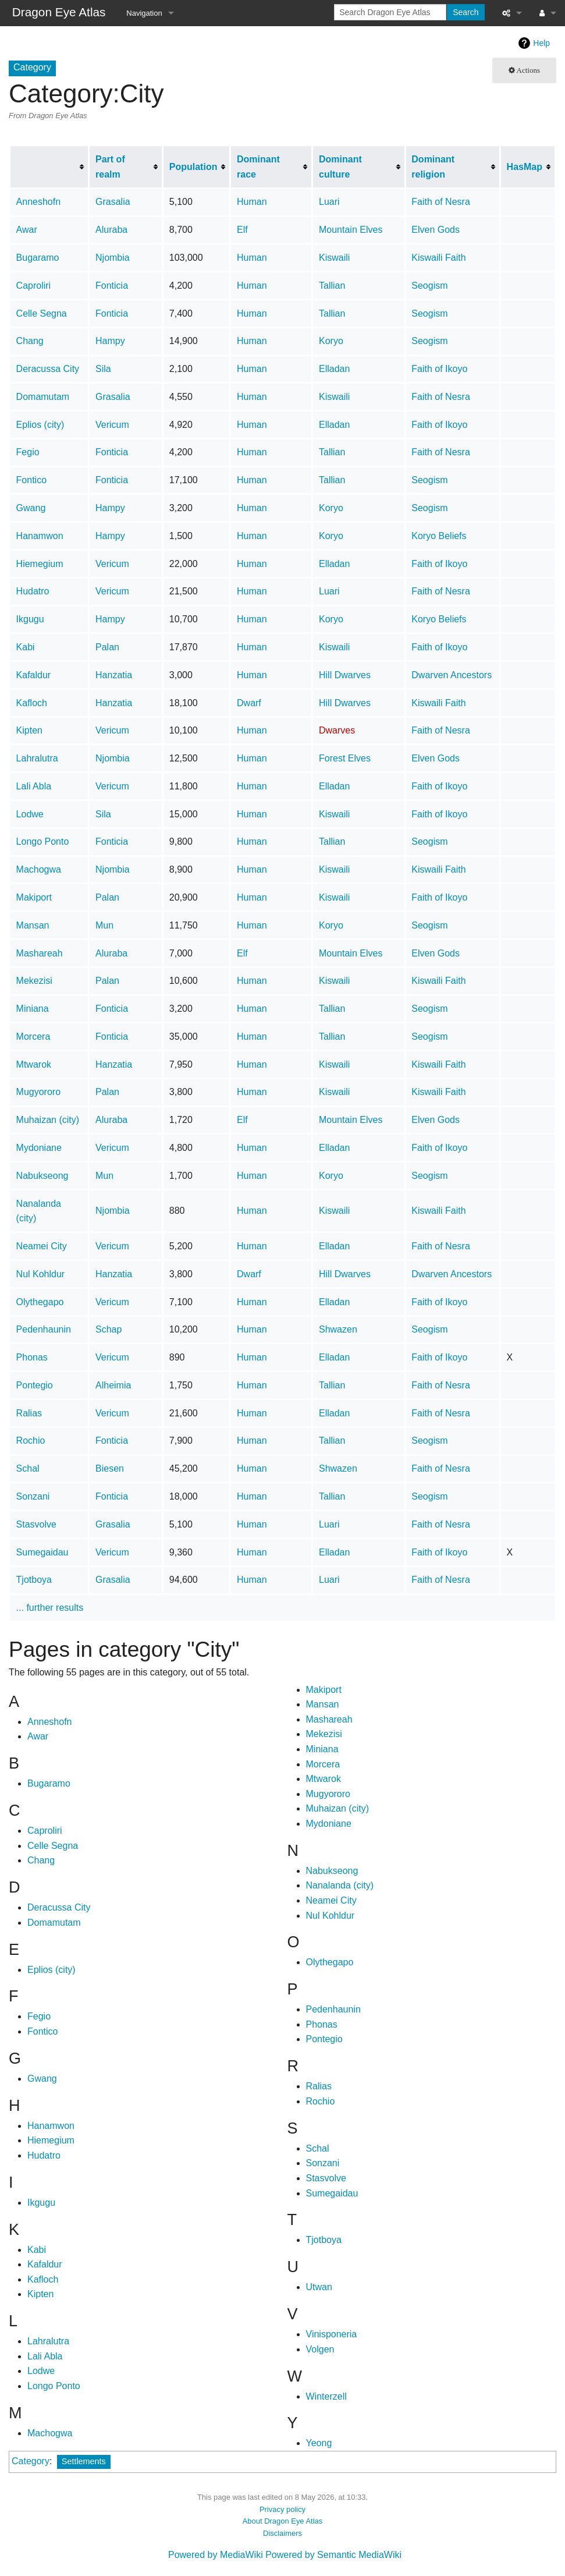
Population (193, 167)
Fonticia (111, 285)
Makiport (34, 897)
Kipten (29, 730)
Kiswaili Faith (438, 258)
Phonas (32, 1357)
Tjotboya (34, 1580)
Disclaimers (282, 2533)
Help (541, 43)
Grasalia (112, 202)
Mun (104, 925)
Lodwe (30, 814)
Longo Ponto (42, 841)
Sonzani (33, 1496)
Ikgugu (30, 619)
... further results (50, 1608)
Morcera (33, 1036)
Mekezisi (34, 981)
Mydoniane (39, 1148)
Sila (103, 369)
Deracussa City (47, 369)
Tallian (332, 285)
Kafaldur (33, 675)
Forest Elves (345, 758)
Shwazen (338, 1329)
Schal (28, 1468)
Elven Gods (435, 230)
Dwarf (249, 703)
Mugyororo (38, 1092)
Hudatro (32, 591)
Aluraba (111, 230)
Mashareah (39, 953)
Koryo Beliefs (438, 536)
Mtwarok (33, 1064)
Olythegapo (40, 1302)
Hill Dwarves (345, 675)
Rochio (30, 1440)
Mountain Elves (350, 230)
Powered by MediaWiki (215, 2555)
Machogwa (38, 869)
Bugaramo (37, 258)
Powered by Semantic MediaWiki (333, 2555)
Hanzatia (113, 675)
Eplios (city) (40, 425)
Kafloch (31, 703)
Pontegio (34, 1385)
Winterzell (326, 2396)
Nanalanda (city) (340, 1885)
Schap (108, 1329)
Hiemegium (39, 564)
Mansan (32, 925)
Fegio (28, 452)
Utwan (319, 2287)
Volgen (320, 2349)
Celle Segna (41, 313)
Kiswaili (334, 258)
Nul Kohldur (40, 1274)
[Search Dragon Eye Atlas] (390, 12)
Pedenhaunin (43, 1329)
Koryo (331, 341)
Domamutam (43, 397)
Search (465, 12)
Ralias (29, 1413)
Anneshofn (38, 202)
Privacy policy (282, 2509)
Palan (107, 647)
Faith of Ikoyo (439, 369)
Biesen (109, 1468)
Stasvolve (36, 1524)
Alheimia (113, 1385)
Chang (30, 341)
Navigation (144, 13)
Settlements (84, 2461)
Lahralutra (37, 758)
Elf (242, 230)
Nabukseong (42, 1176)
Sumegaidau (42, 1552)
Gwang (31, 508)
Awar (26, 230)
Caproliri (33, 285)
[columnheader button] (49, 167)
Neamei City (41, 1246)
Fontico (31, 480)
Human (252, 202)
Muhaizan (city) (47, 1120)
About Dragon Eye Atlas (283, 2521)
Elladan (334, 369)
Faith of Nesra (440, 202)
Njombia (112, 258)
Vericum (112, 425)
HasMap (524, 167)
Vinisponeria (331, 2334)
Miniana (32, 1009)
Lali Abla (34, 786)
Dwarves (337, 730)
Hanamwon (39, 536)
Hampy (110, 341)
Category (30, 2461)
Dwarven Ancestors (451, 675)
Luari (329, 202)
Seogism (429, 285)
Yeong (319, 2443)
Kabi (25, 647)
